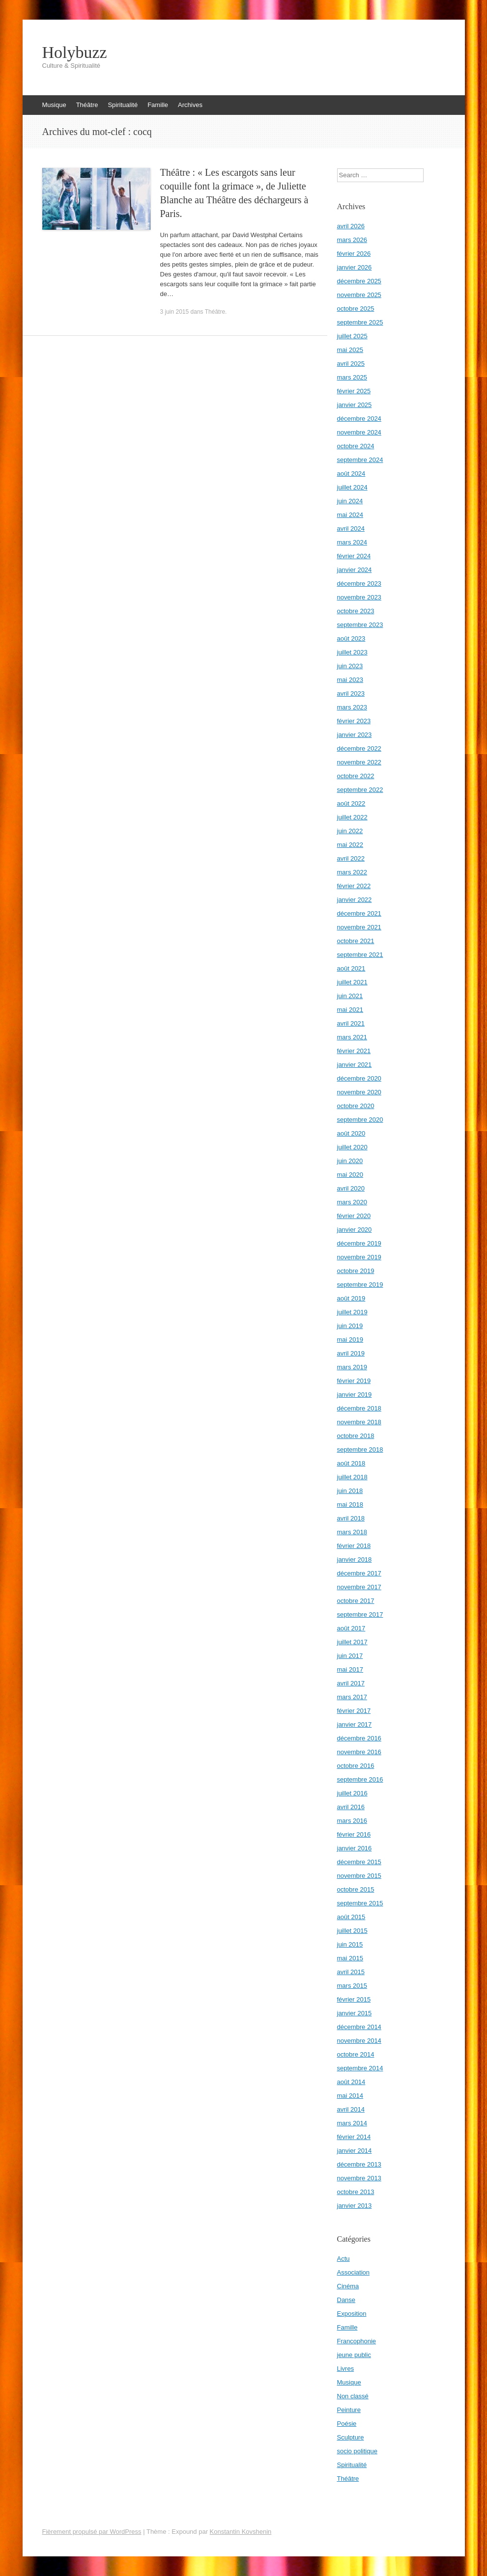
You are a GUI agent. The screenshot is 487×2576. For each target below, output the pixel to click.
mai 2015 (350, 1958)
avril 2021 (351, 1023)
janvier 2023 (354, 734)
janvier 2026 (354, 267)
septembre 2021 (360, 954)
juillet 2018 (352, 1477)
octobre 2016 (355, 1765)
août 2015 (351, 1917)
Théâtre (87, 104)
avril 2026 (351, 226)
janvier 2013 (354, 2205)
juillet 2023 (352, 652)
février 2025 (354, 391)
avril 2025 (351, 363)
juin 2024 (350, 501)
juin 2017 (350, 1655)
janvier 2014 (354, 2150)
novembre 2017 (359, 1587)
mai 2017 (350, 1669)
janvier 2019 (354, 1394)
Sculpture (350, 2437)
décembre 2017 (359, 1573)
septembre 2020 (360, 1119)
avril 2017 (351, 1683)
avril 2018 (351, 1518)
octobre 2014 (355, 2054)
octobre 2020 (355, 1106)
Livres (345, 2368)
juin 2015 (350, 1944)
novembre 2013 (359, 2178)
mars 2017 (352, 1697)
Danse (346, 2300)
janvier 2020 (354, 1229)
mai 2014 (350, 2095)
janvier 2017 (354, 1724)
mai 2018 (350, 1504)
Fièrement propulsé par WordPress (92, 2531)
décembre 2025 (359, 281)
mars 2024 (352, 542)
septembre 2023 (360, 624)
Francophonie (356, 2341)
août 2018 (351, 1463)
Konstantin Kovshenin (241, 2531)
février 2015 (354, 1999)
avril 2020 (351, 1188)
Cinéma (348, 2286)
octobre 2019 (355, 1270)
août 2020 (351, 1133)
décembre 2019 (359, 1243)
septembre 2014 (360, 2068)
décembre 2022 (359, 748)
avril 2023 (351, 693)
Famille (157, 104)
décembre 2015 (359, 1862)
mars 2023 (352, 707)
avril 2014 (351, 2109)
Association (353, 2272)
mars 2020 (352, 1202)
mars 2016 (352, 1820)
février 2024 (354, 556)
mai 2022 (350, 844)
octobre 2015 (355, 1889)
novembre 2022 (359, 762)
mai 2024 (350, 514)
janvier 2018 (354, 1559)
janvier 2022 (354, 899)
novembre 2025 (359, 294)
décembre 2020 (359, 1078)
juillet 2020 (352, 1147)
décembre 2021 (359, 913)
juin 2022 (350, 831)
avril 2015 (351, 1972)
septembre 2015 (360, 1903)
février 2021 (354, 1051)
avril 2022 (351, 858)
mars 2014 (352, 2123)
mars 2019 (352, 1367)
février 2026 (354, 253)
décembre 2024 (359, 418)
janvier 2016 (354, 1848)
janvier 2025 (354, 404)
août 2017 (351, 1628)
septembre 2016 (360, 1779)
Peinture (349, 2409)
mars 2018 (352, 1532)
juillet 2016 (352, 1793)
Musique (54, 104)
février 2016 (354, 1834)
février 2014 (354, 2137)
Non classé (353, 2396)
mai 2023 (350, 679)
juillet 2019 (352, 1312)
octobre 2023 (355, 611)
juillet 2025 (352, 336)
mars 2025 (352, 377)
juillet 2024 (352, 487)
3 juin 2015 (174, 311)
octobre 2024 (355, 446)
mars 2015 (352, 1985)
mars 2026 (352, 240)
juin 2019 (350, 1325)
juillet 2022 (352, 817)
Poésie (347, 2423)
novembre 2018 (359, 1422)
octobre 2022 (355, 776)
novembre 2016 (359, 1752)
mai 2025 (350, 349)
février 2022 (354, 886)
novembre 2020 (359, 1092)
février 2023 (354, 721)
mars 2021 (352, 1037)
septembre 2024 (360, 459)
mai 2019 (350, 1339)
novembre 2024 (359, 432)
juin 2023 (350, 666)
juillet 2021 (352, 982)
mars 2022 (352, 872)
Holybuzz (74, 52)
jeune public (354, 2355)
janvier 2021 (354, 1064)
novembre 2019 (359, 1257)
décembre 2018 (359, 1408)
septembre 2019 (360, 1284)
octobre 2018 (355, 1435)
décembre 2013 (359, 2164)
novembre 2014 (359, 2040)
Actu (343, 2258)
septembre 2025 (360, 322)
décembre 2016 (359, 1738)
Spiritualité (123, 104)
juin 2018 (350, 1490)
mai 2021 (350, 1009)
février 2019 (354, 1380)
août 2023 (351, 638)
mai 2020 (350, 1174)
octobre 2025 (355, 308)
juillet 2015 (352, 1930)
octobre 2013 (355, 2192)
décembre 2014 (359, 2027)
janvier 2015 (354, 2013)
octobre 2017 (355, 1600)
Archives (190, 104)
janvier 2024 (354, 569)
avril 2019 (351, 1353)
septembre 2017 (360, 1614)
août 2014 (351, 2082)
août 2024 (351, 473)
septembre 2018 (360, 1449)
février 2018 (354, 1545)
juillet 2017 (352, 1642)
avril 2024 (351, 528)
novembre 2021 (359, 927)
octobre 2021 (355, 941)
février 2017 (354, 1710)
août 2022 (351, 803)
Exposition (352, 2313)
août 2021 (351, 968)
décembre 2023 (359, 583)
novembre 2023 (359, 597)
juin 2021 (350, 996)
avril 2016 (351, 1807)
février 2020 (354, 1216)
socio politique (357, 2451)
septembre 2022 (360, 789)
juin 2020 (350, 1161)
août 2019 (351, 1298)
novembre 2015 (359, 1875)
